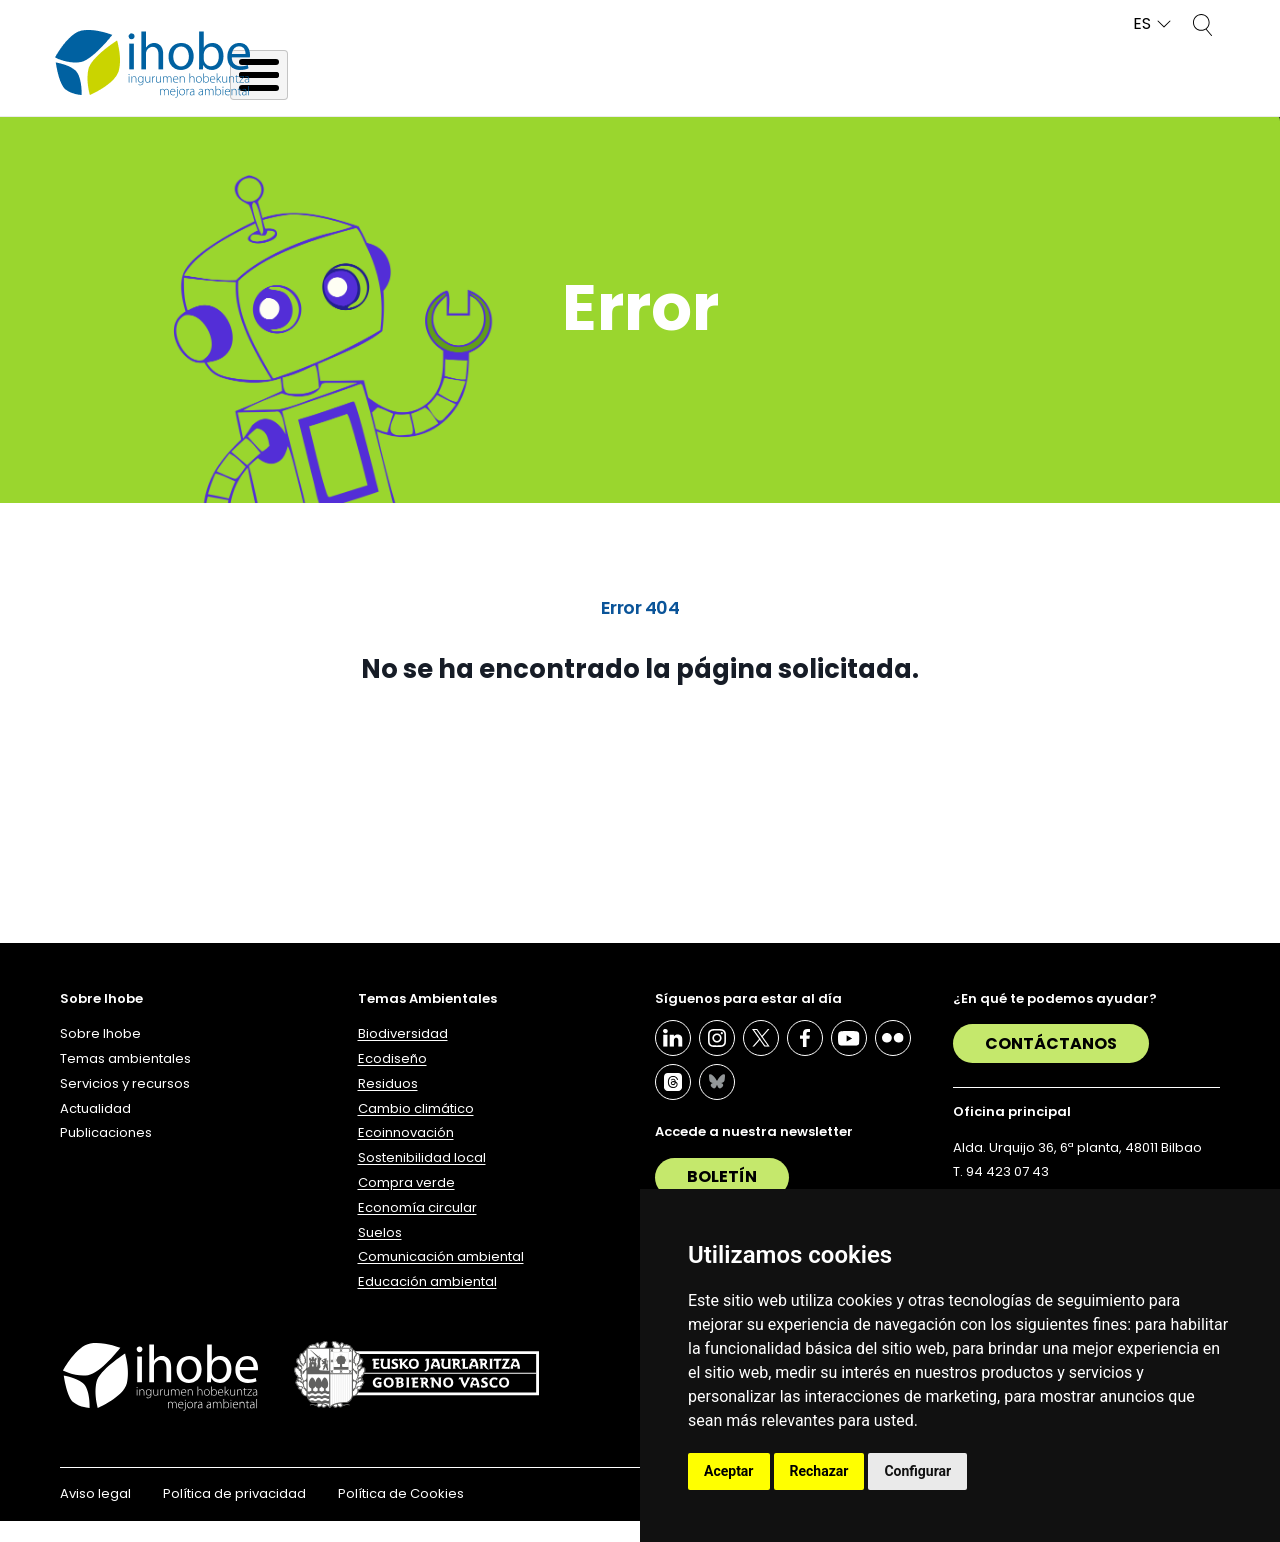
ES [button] (1142, 24)
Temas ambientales (596, 92)
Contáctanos (1051, 1064)
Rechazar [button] (819, 1471)
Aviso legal (95, 1514)
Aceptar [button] (729, 1471)
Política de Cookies (401, 1514)
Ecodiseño (392, 1079)
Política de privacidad (234, 1514)
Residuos (388, 1104)
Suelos (380, 1252)
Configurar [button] (917, 1471)
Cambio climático (416, 1128)
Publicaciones (1166, 92)
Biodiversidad (403, 1054)
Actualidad (1004, 92)
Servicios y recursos (818, 92)
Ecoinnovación (406, 1153)
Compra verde (406, 1203)
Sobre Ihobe (404, 92)
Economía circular (417, 1228)
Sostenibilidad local (422, 1178)
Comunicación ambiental (441, 1277)
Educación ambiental (427, 1302)
